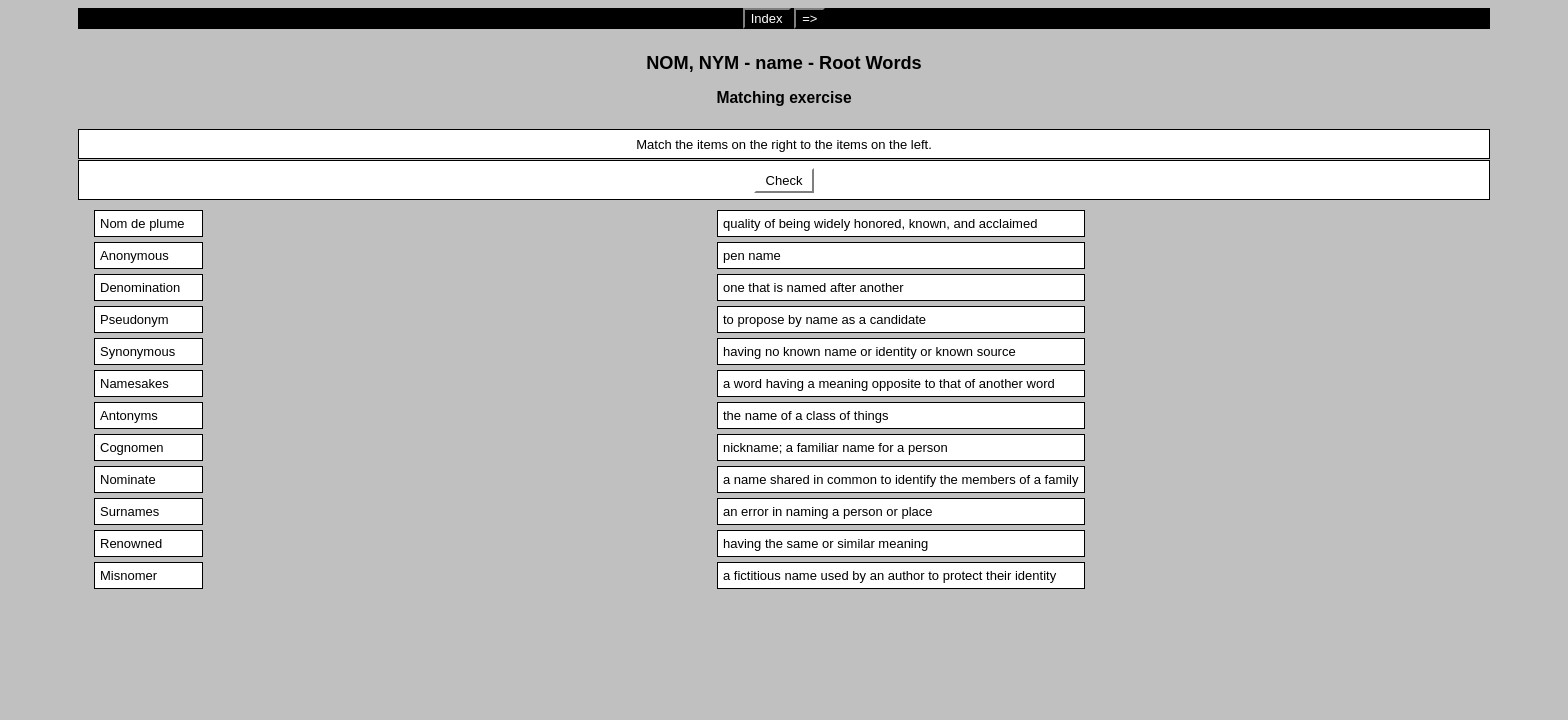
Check (784, 180)
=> (809, 18)
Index (767, 18)
